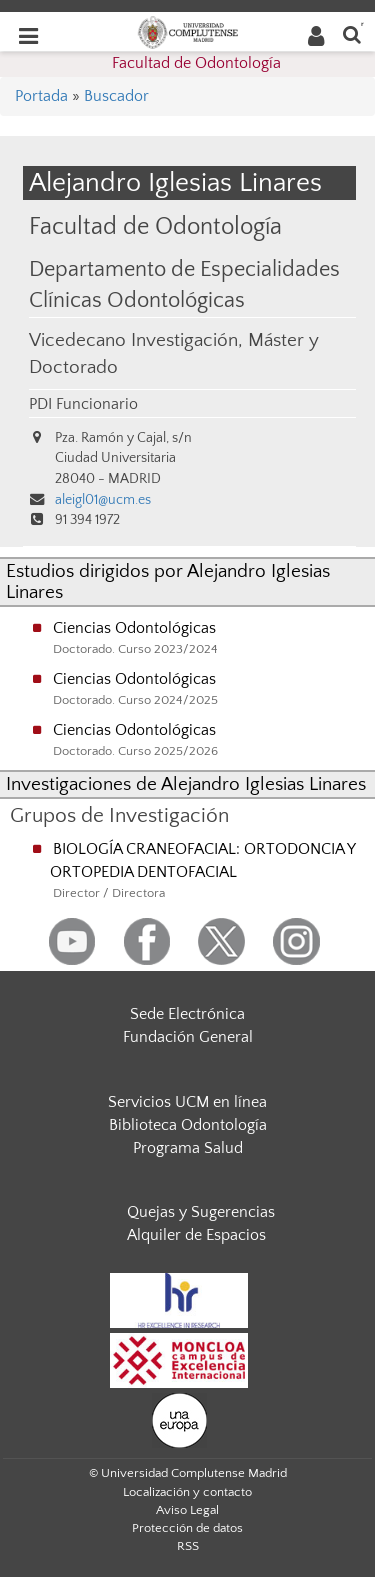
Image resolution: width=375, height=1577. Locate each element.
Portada (41, 96)
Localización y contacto (187, 1492)
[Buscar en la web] (352, 33)
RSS (188, 1546)
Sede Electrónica (187, 1014)
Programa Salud (188, 1148)
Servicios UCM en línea (187, 1102)
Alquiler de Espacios (196, 1235)
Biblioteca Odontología (188, 1125)
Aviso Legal (187, 1510)
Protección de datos (187, 1528)
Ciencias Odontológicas (134, 628)
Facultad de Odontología (196, 63)
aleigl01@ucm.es (103, 500)
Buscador (116, 96)
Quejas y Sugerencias (201, 1212)
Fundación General (188, 1037)
